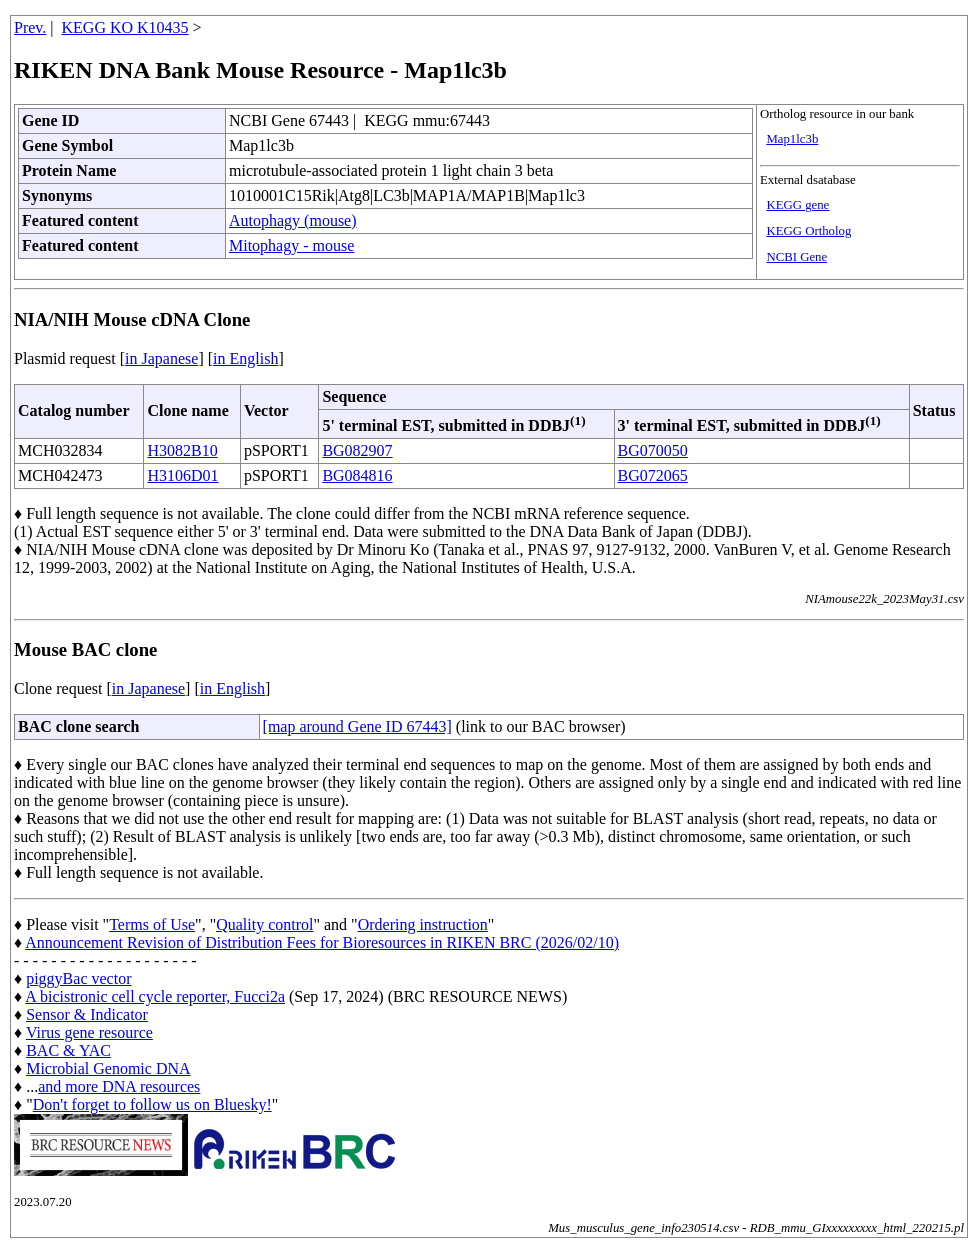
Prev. (30, 27)
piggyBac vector (78, 978)
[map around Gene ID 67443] (357, 726)
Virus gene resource (89, 1032)
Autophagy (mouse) (293, 220)
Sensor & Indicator (87, 1014)
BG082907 (357, 450)
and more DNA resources (119, 1086)
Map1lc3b (792, 139)
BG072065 (653, 475)
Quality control (264, 924)
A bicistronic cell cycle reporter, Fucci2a (155, 996)
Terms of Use (152, 924)
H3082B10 (182, 450)
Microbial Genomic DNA (108, 1068)
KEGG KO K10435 (125, 27)
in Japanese (161, 358)
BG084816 (357, 475)
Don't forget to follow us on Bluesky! (152, 1104)
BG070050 (653, 450)
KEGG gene (797, 205)
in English (245, 358)
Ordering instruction (423, 924)
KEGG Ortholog (808, 231)
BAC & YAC (68, 1050)
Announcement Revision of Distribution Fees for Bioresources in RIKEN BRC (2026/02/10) (322, 942)
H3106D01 (182, 475)
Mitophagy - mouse (291, 245)
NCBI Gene (796, 257)
